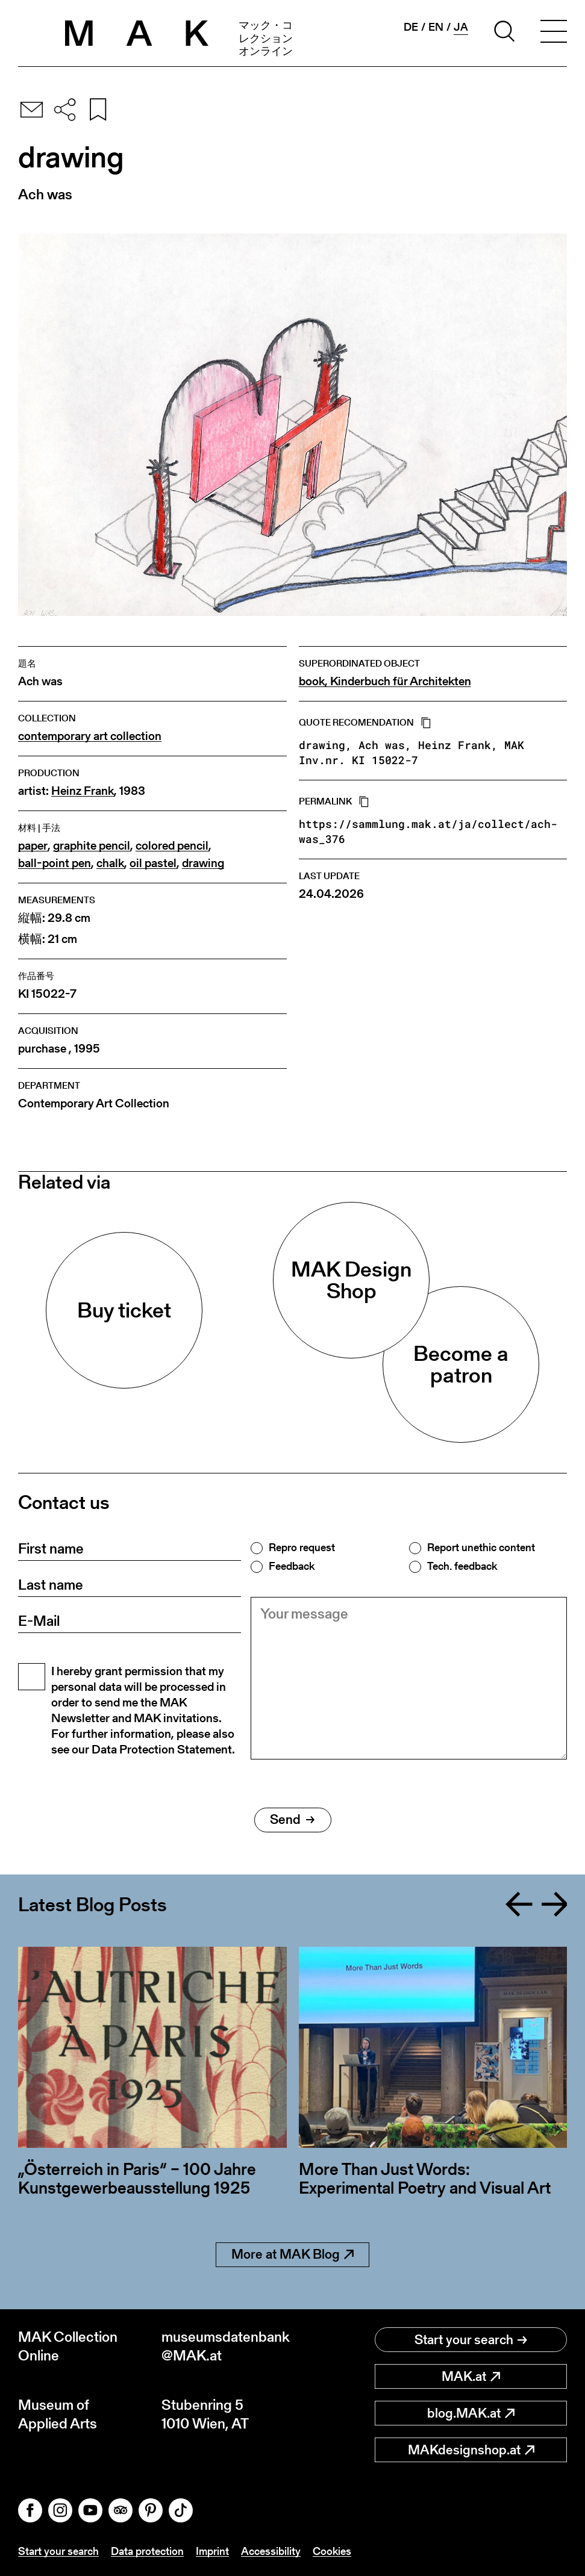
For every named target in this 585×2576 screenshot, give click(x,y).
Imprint (212, 2551)
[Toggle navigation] (553, 33)
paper (33, 845)
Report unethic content (481, 1547)
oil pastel (153, 863)
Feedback (291, 1566)
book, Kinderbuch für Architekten (385, 681)
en (435, 27)
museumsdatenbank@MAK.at (225, 2346)
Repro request (302, 1547)
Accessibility (271, 2551)
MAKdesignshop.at (471, 2450)
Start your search (471, 2339)
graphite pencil (91, 845)
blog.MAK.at (471, 2413)
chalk (110, 863)
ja (461, 27)
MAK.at (471, 2376)
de (411, 27)
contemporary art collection (89, 736)
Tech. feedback (462, 1566)
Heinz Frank (82, 790)
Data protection (147, 2551)
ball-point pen (54, 863)
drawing (203, 863)
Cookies (332, 2551)
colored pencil (172, 845)
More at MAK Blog (292, 2254)
